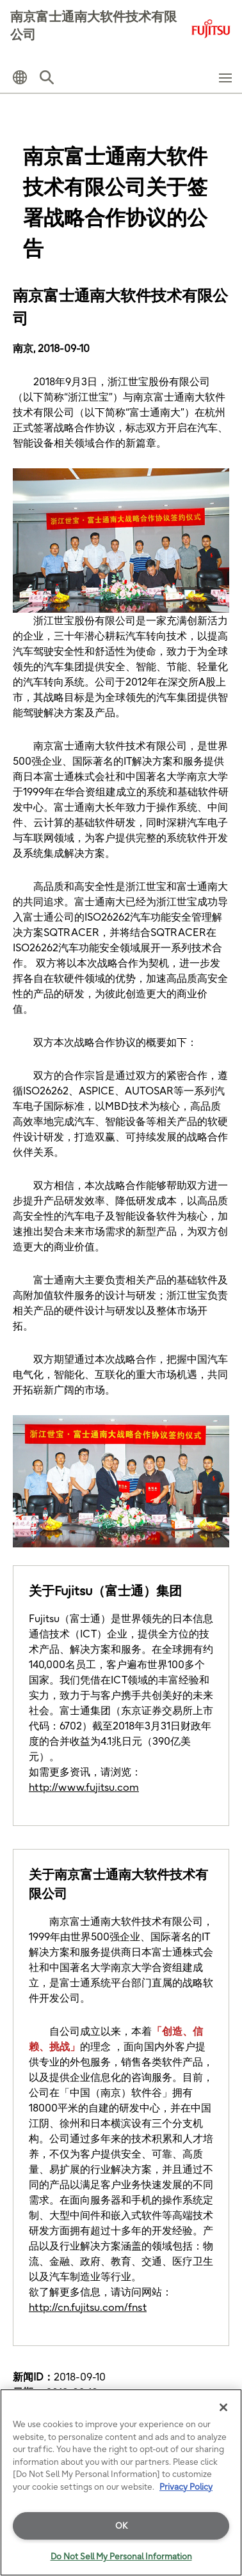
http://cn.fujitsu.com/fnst (88, 2307)
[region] (121, 2482)
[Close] (223, 2407)
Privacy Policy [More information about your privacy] (186, 2486)
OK (121, 2525)
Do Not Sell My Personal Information (121, 2556)
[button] (20, 77)
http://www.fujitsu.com (84, 1787)
